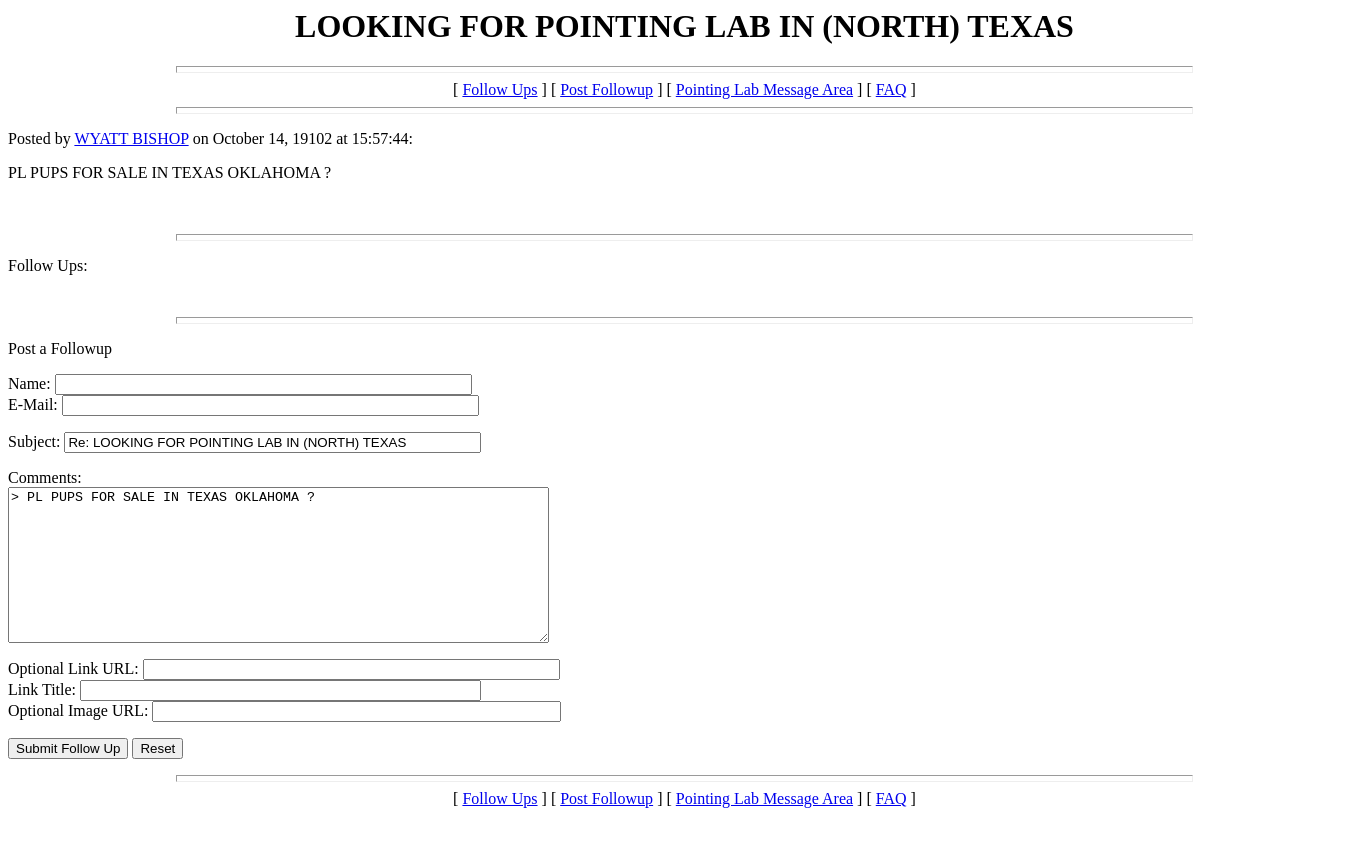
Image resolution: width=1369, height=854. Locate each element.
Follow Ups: (48, 265)
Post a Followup (60, 348)
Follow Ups (499, 89)
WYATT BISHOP (131, 138)
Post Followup (606, 89)
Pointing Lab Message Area (764, 89)
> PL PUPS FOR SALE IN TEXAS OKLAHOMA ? (311, 580)
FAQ (891, 89)
